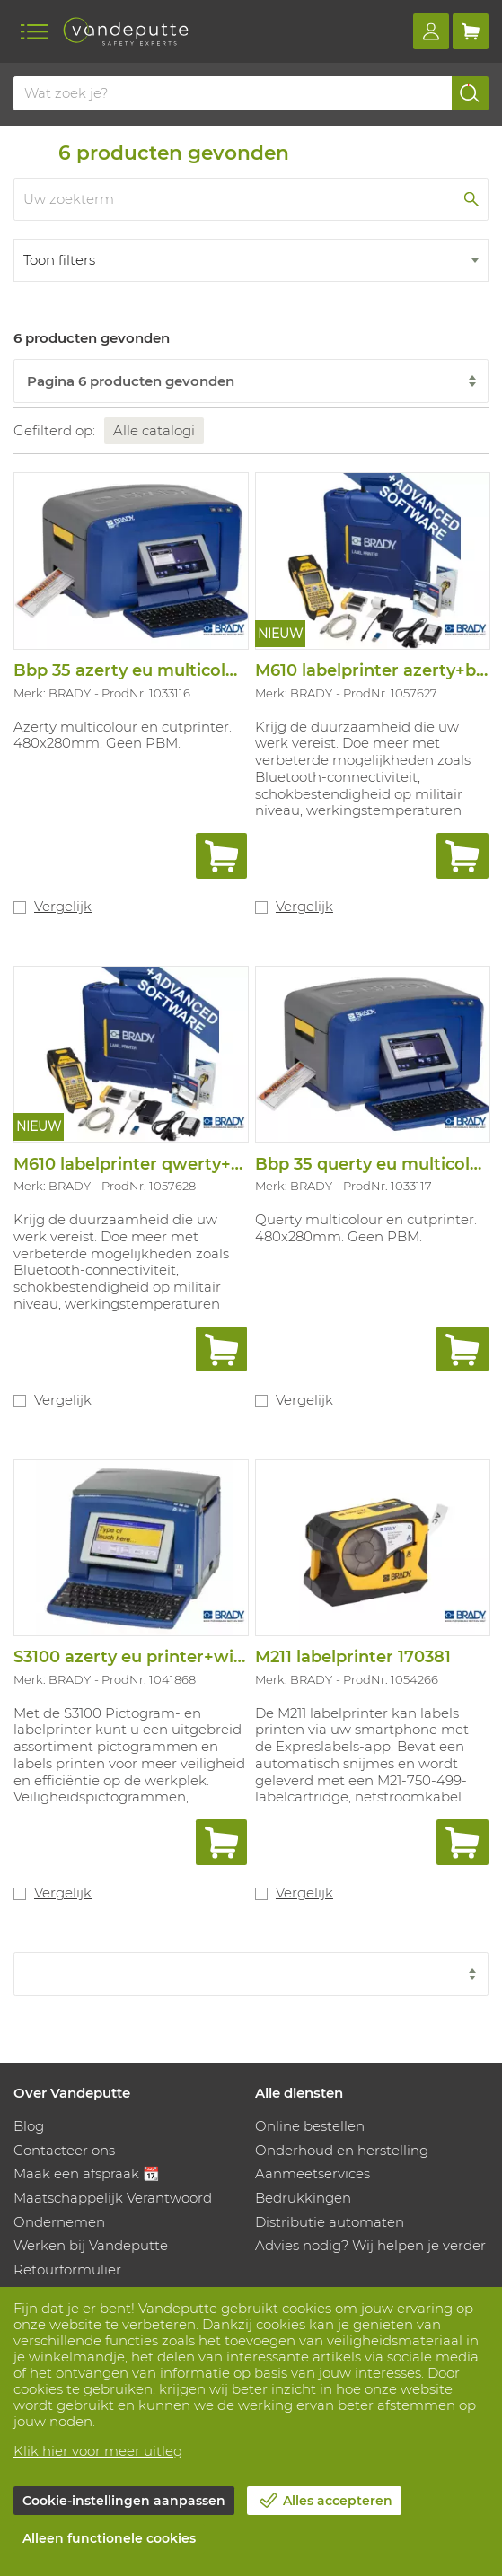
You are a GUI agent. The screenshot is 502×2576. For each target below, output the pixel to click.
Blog (28, 2125)
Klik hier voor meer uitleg (97, 2450)
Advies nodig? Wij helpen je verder (370, 2245)
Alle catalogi (154, 430)
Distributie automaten (329, 2221)
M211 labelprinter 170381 (353, 1657)
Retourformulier (67, 2269)
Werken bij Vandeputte (90, 2245)
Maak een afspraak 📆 (86, 2173)
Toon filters (59, 259)
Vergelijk (63, 906)
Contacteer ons (64, 2150)
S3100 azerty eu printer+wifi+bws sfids (171, 1657)
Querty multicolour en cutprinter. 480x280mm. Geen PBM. (366, 1228)
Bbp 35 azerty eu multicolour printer (164, 670)
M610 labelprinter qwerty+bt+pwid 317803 (186, 1164)
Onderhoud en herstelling (341, 2150)
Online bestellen (310, 2125)
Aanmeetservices (312, 2173)
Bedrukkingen (303, 2197)
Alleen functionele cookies (109, 2538)
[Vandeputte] (125, 31)
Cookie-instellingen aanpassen (123, 2501)
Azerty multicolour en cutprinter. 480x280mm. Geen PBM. (122, 735)
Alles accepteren (337, 2501)
